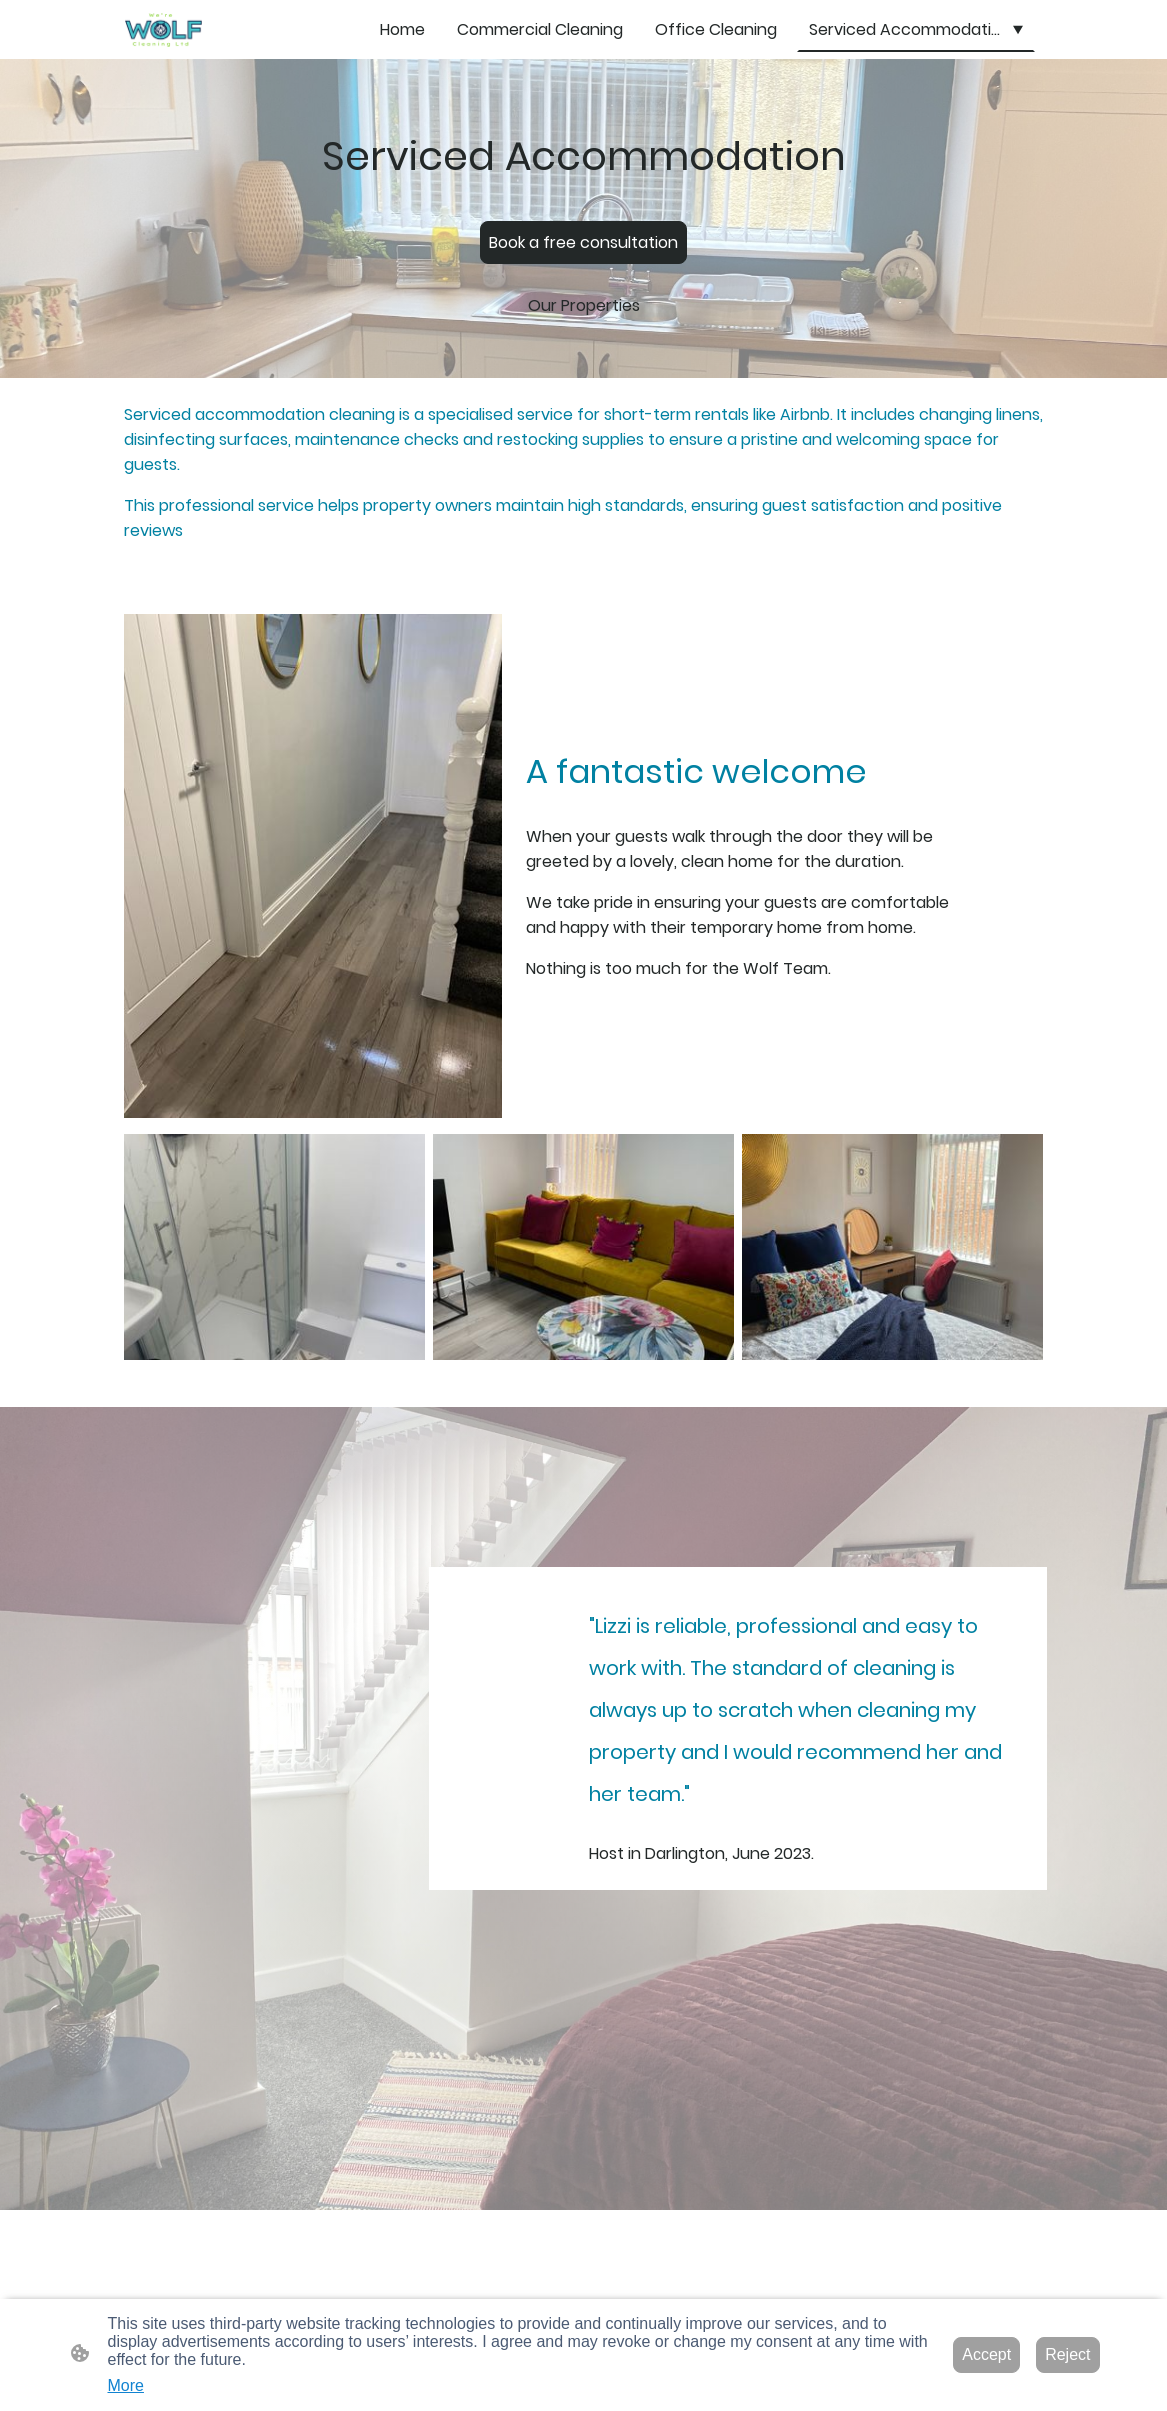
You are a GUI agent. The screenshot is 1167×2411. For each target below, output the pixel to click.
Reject (1067, 2354)
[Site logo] (163, 29)
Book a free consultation (583, 242)
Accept (986, 2354)
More (126, 2385)
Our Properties (584, 305)
